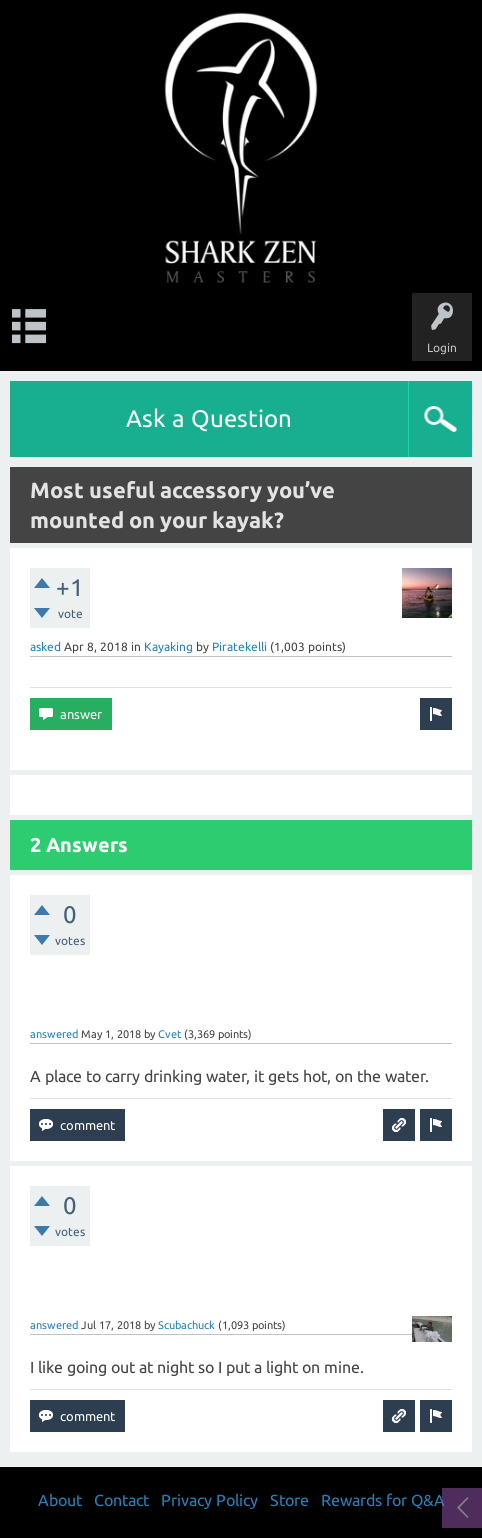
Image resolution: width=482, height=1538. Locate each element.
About (60, 1500)
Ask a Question (209, 418)
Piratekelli (239, 646)
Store (289, 1500)
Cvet (169, 1034)
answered (54, 1034)
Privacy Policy (209, 1500)
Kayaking (168, 646)
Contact (121, 1500)
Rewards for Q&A (383, 1500)
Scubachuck (186, 1325)
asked (45, 646)
